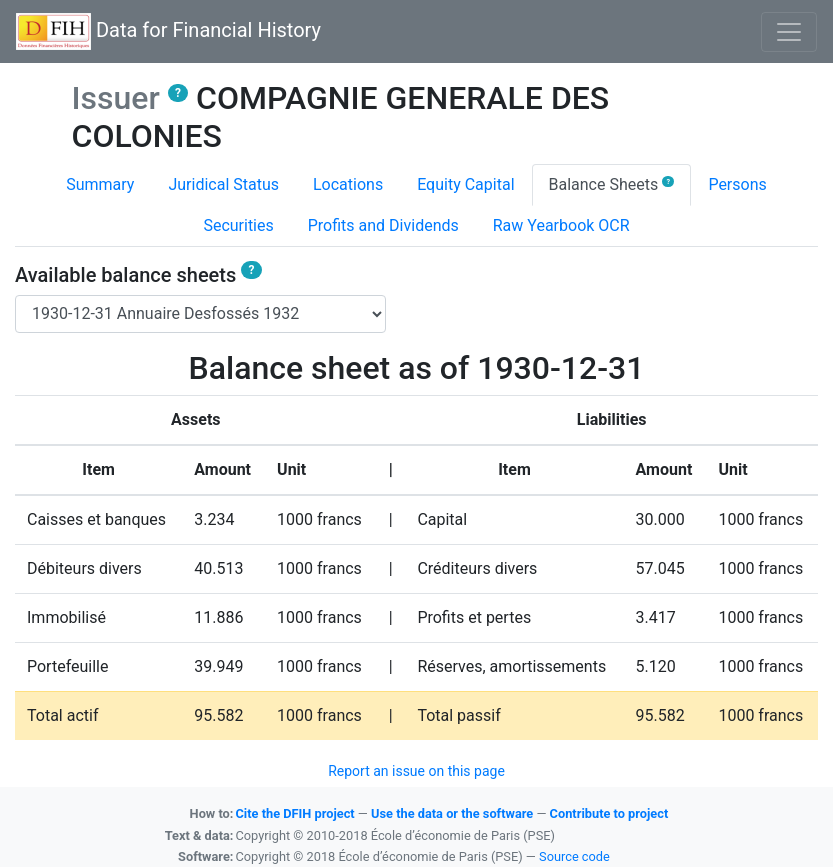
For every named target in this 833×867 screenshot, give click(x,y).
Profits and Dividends (383, 225)
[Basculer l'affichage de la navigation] (789, 32)
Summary (100, 184)
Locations (348, 184)
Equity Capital (465, 184)
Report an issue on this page (416, 771)
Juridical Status (223, 184)
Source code (574, 856)
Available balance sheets (138, 275)
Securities (238, 225)
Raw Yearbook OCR (561, 225)
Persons (737, 184)
